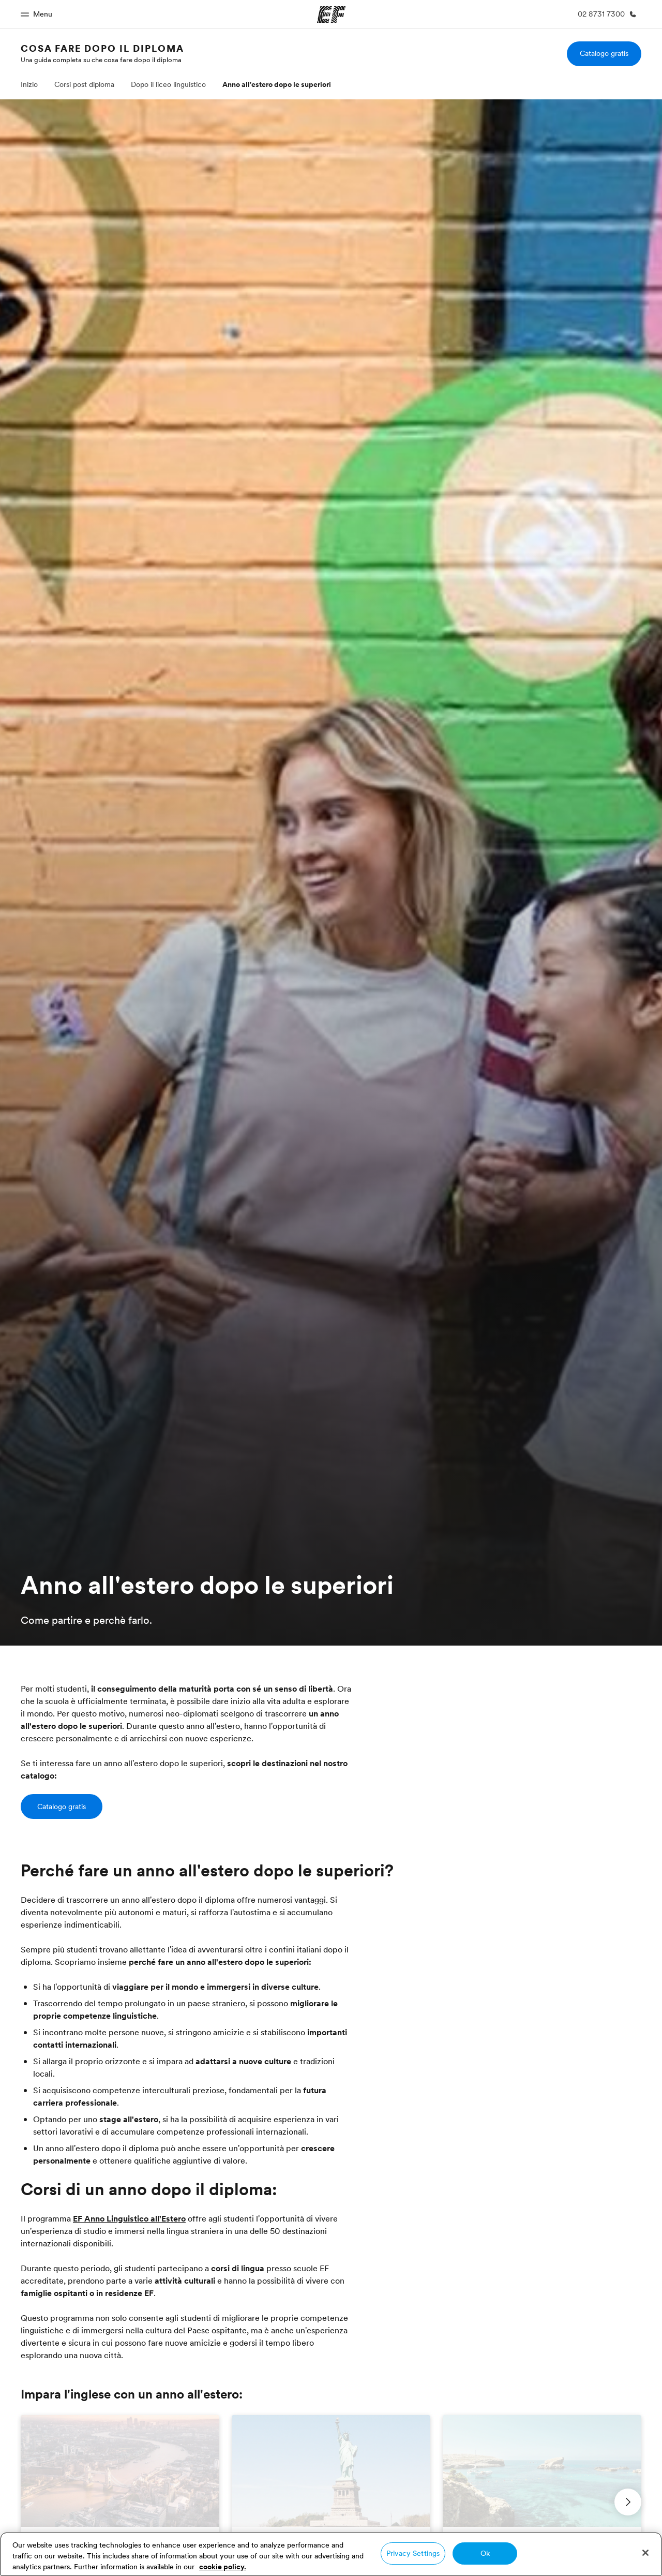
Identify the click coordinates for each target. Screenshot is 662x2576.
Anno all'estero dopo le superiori (276, 84)
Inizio (29, 84)
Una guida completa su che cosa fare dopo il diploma (101, 59)
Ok (485, 2553)
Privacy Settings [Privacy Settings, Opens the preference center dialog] (413, 2553)
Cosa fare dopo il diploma (102, 48)
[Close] (645, 2552)
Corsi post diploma (84, 84)
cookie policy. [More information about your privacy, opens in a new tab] (222, 2567)
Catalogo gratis (604, 53)
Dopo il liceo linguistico (168, 84)
